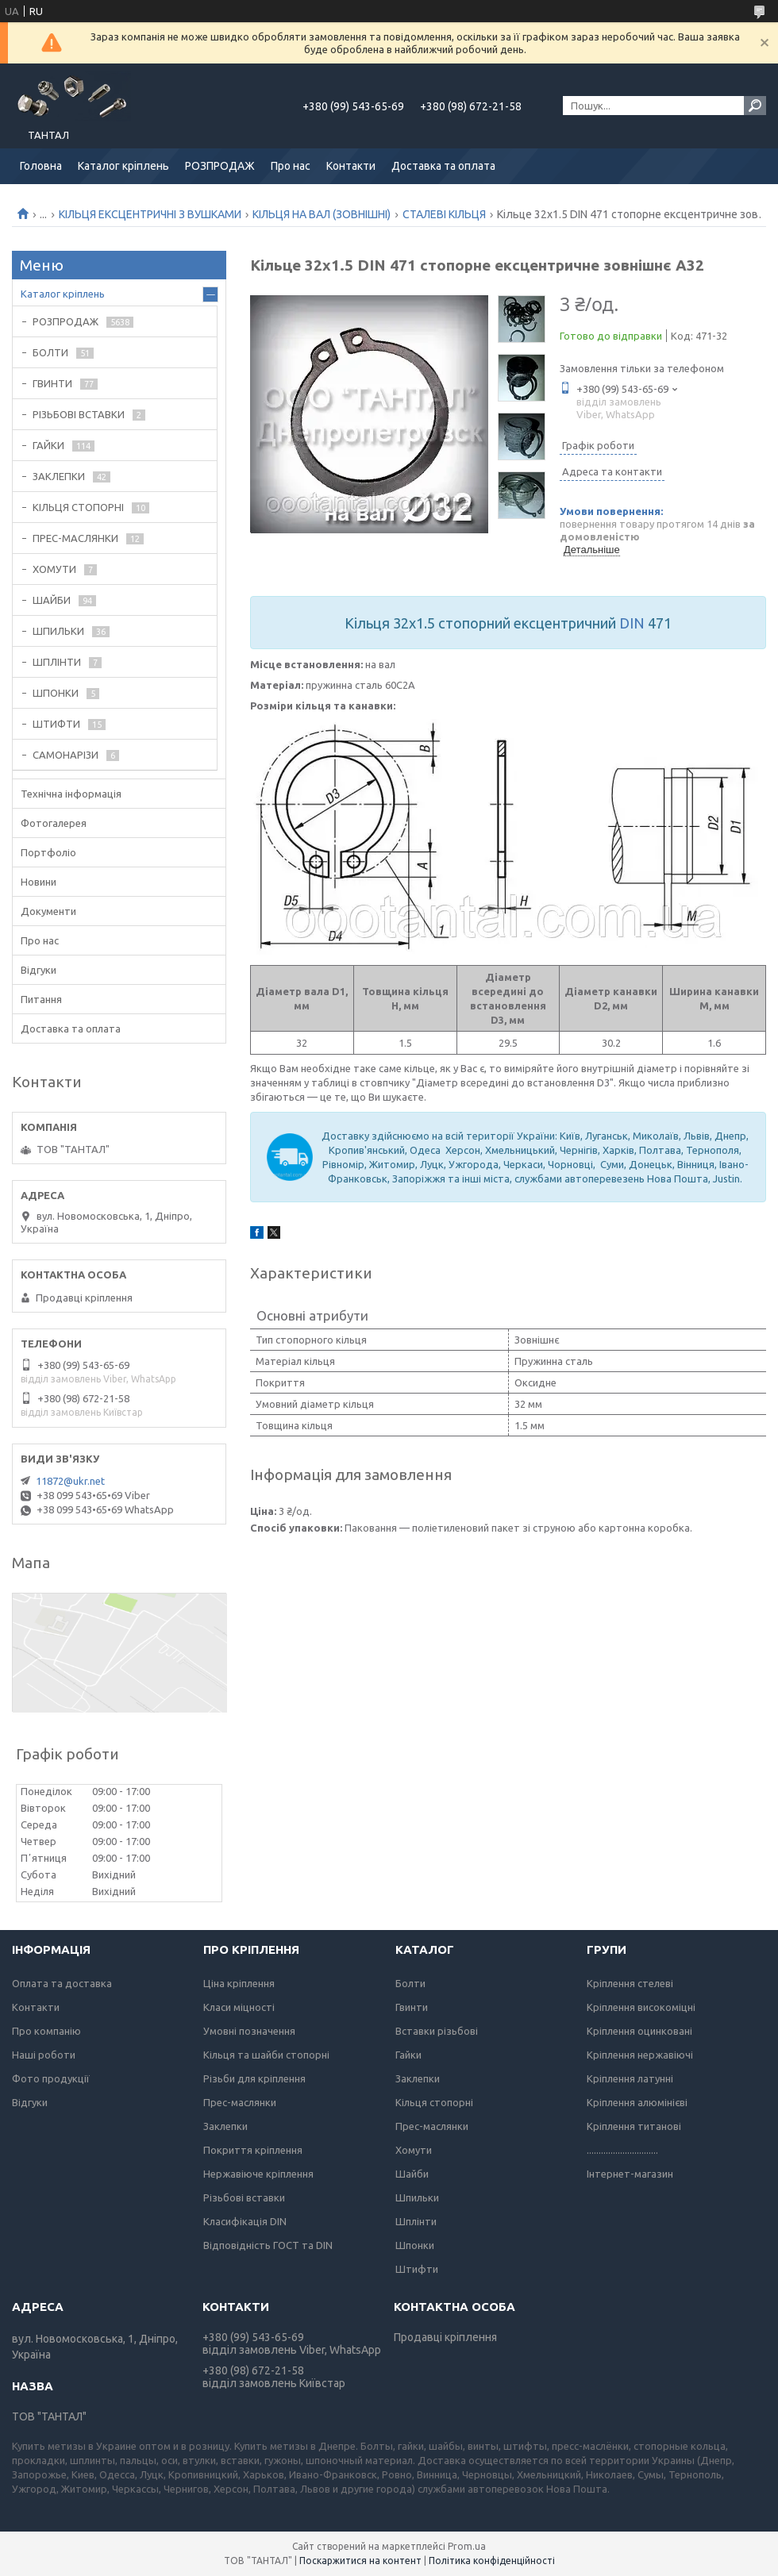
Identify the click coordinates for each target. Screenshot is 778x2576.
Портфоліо (48, 852)
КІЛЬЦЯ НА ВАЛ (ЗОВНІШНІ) (321, 214)
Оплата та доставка (62, 1983)
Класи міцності (239, 2007)
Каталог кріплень (123, 166)
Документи (48, 911)
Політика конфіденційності (492, 2560)
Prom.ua (467, 2546)
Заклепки (225, 2126)
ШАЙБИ (52, 600)
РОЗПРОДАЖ (220, 166)
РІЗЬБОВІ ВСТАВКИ (79, 414)
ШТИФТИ (56, 723)
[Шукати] (755, 105)
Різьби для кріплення (254, 2078)
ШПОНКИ (56, 692)
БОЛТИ (50, 352)
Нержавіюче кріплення (258, 2173)
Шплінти (416, 2221)
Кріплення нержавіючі (640, 2054)
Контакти (351, 166)
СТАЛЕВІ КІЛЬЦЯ (444, 214)
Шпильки (417, 2197)
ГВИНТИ (52, 383)
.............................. (622, 2149)
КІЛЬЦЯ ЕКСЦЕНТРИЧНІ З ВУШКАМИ (150, 214)
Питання (41, 999)
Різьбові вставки (244, 2197)
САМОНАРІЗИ (65, 754)
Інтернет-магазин (630, 2173)
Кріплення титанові (634, 2126)
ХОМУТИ (54, 569)
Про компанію (46, 2030)
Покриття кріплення (252, 2149)
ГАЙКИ (48, 445)
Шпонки (414, 2245)
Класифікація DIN (245, 2221)
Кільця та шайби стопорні (266, 2054)
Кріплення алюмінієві (637, 2102)
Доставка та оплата (443, 166)
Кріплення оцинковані (639, 2030)
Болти (410, 1983)
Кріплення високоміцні (641, 2007)
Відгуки (38, 969)
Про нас (290, 166)
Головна (41, 166)
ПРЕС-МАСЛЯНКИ (75, 538)
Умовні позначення (249, 2030)
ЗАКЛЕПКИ (59, 476)
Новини (38, 881)
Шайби (412, 2173)
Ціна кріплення (239, 1983)
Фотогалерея (54, 823)
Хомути (413, 2149)
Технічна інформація (71, 793)
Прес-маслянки (239, 2102)
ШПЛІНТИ (57, 661)
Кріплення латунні (630, 2078)
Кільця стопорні (434, 2102)
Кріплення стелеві (630, 1983)
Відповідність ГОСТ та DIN (268, 2245)
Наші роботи (43, 2054)
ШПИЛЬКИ (58, 630)
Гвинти (411, 2007)
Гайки (408, 2054)
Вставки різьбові (436, 2030)
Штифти (416, 2268)
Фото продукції (51, 2078)
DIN (632, 623)
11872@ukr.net (70, 1480)
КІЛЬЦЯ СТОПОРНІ (78, 507)
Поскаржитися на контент (360, 2560)
